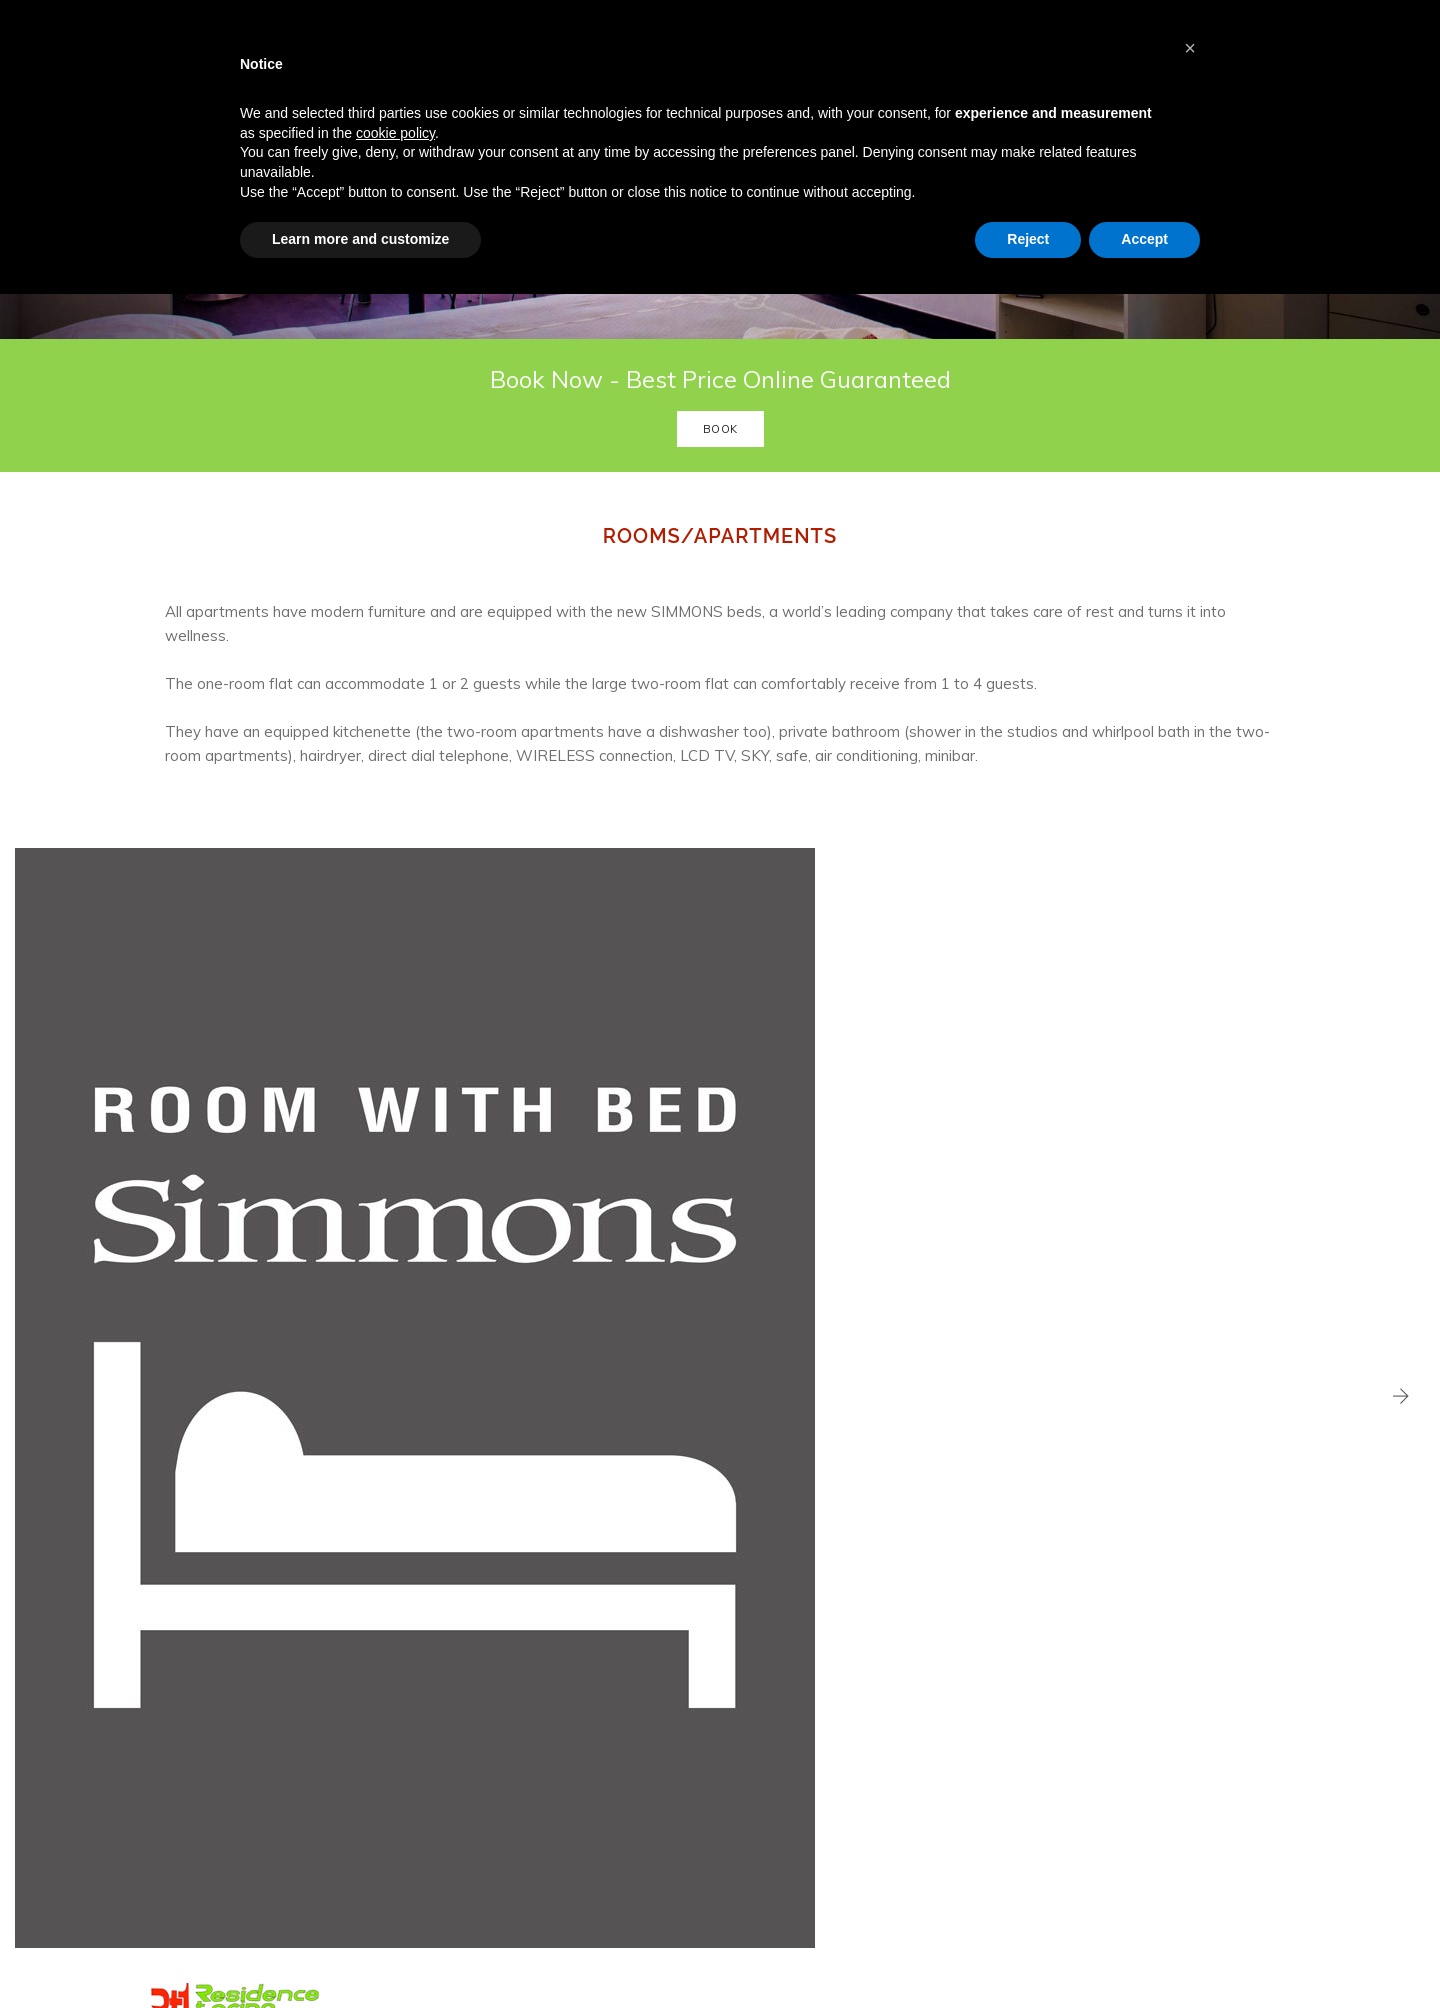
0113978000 (823, 1735)
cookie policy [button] (395, 145)
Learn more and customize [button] (360, 251)
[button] (1190, 48)
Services (498, 1669)
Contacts (499, 1789)
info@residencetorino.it (833, 1700)
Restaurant (505, 1693)
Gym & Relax (510, 1717)
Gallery (493, 1765)
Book (720, 528)
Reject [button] (1028, 251)
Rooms (494, 1645)
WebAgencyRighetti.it (287, 1947)
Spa (485, 1741)
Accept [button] (1144, 251)
